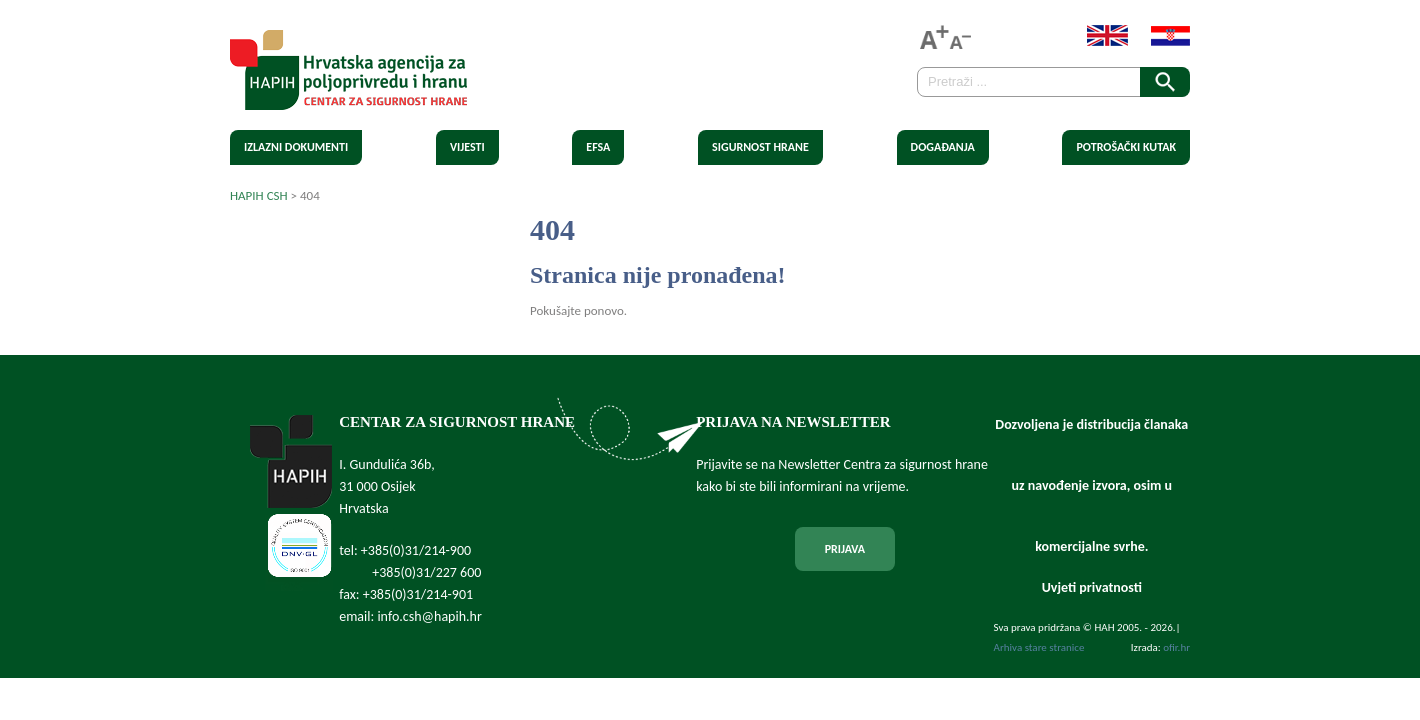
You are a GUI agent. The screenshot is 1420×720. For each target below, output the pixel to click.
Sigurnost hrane (760, 147)
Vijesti (467, 147)
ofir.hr (1176, 647)
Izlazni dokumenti (296, 147)
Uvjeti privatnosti (1092, 587)
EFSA (598, 147)
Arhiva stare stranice (1039, 647)
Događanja (943, 147)
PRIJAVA (845, 549)
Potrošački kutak (1126, 147)
